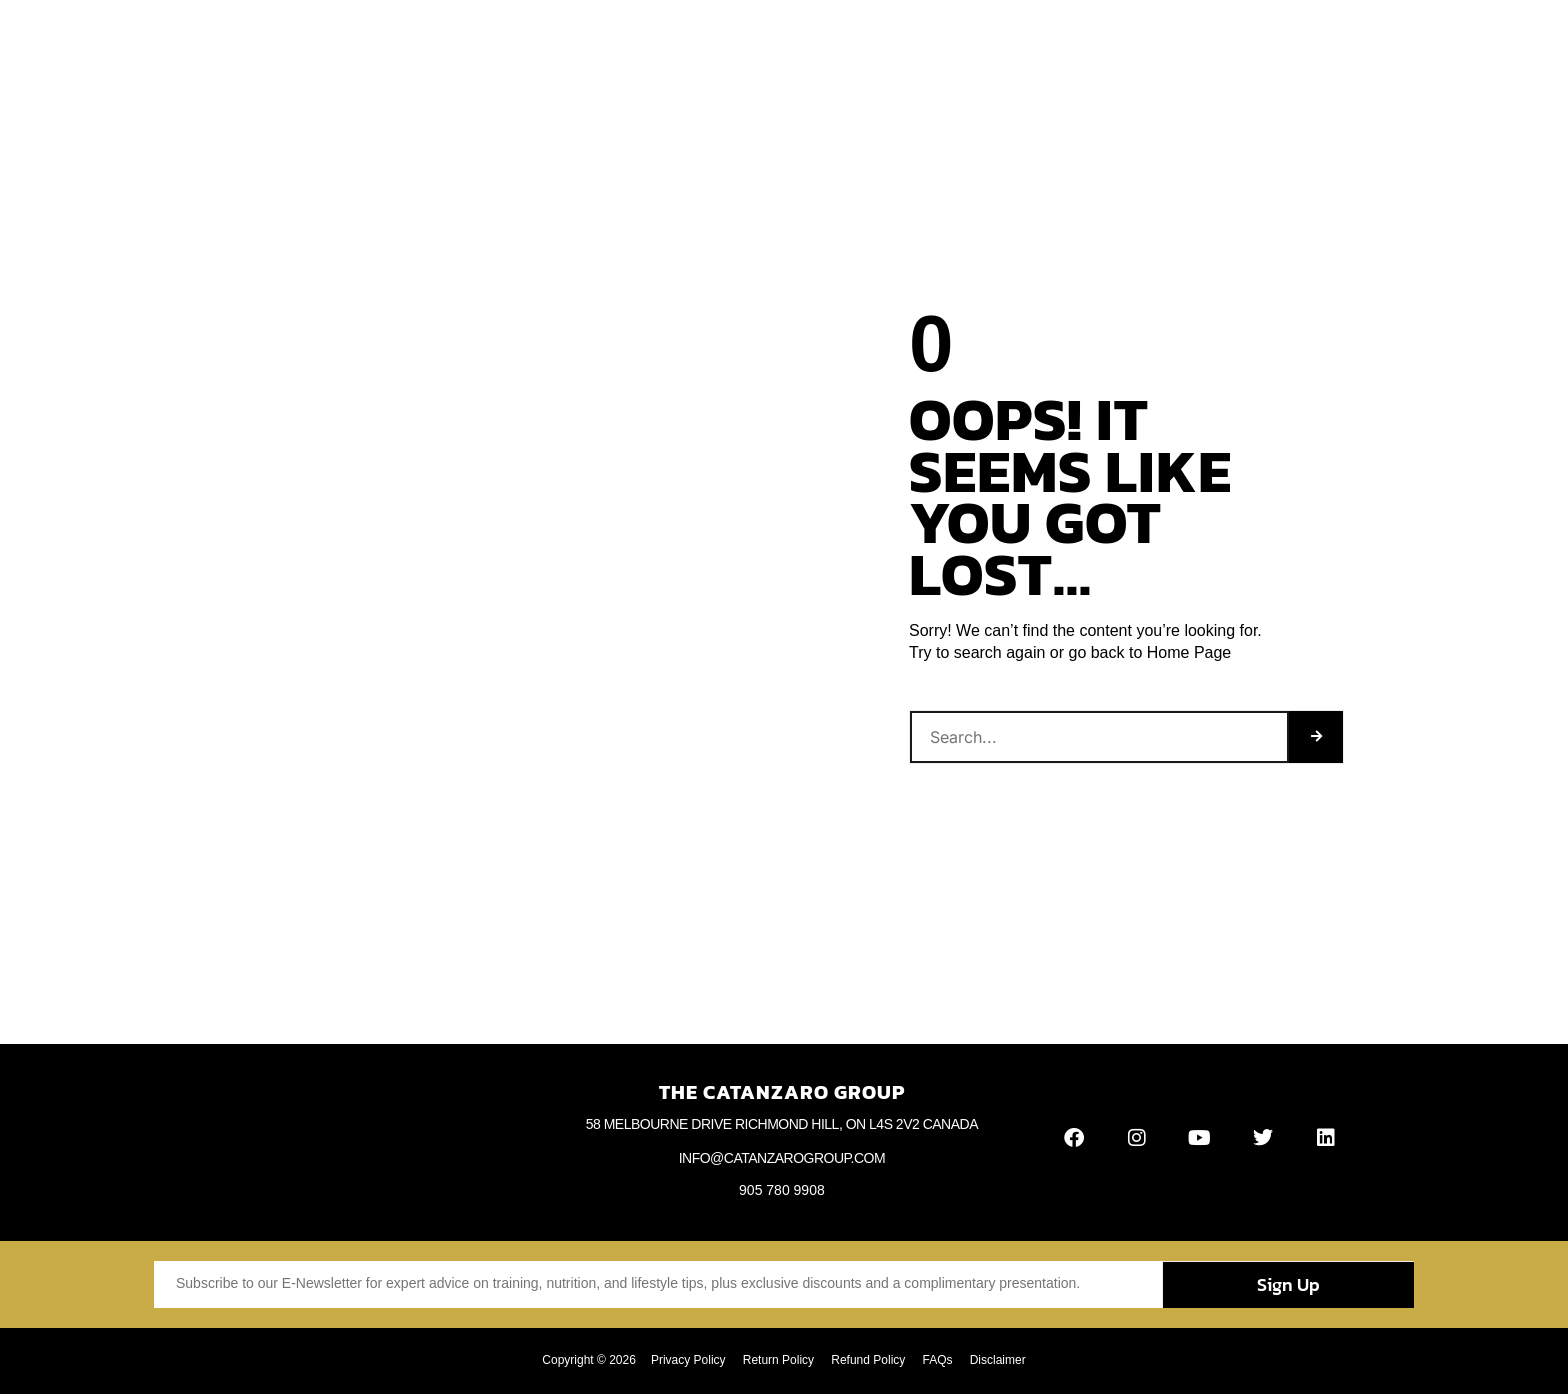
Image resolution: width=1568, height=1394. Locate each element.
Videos (795, 42)
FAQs (940, 1360)
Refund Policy (868, 1360)
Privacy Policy (682, 1360)
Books (866, 42)
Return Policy (775, 1360)
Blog (647, 42)
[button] (1371, 42)
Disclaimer (1003, 1360)
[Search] (1316, 737)
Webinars (946, 42)
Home (517, 42)
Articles (717, 42)
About (585, 42)
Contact (1032, 42)
